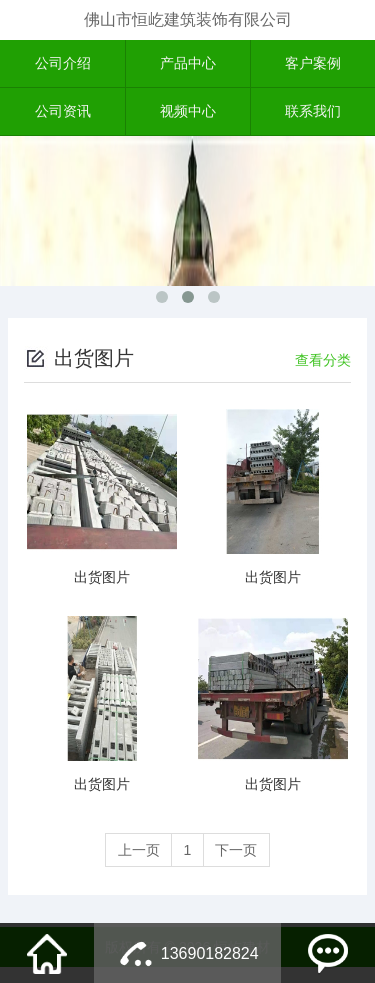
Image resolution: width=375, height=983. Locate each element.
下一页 (237, 805)
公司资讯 (63, 113)
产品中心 (188, 64)
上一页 (138, 805)
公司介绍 (63, 64)
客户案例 (313, 64)
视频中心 (188, 113)
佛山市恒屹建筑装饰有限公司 (188, 19)
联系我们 (313, 113)
